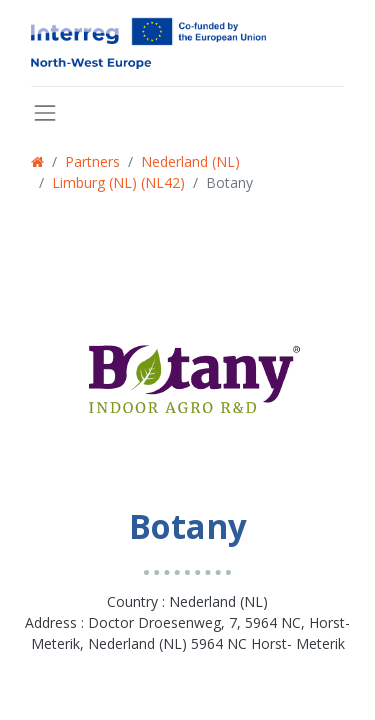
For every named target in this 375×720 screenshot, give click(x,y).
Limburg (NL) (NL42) (118, 182)
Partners (92, 161)
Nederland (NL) (190, 161)
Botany (229, 182)
